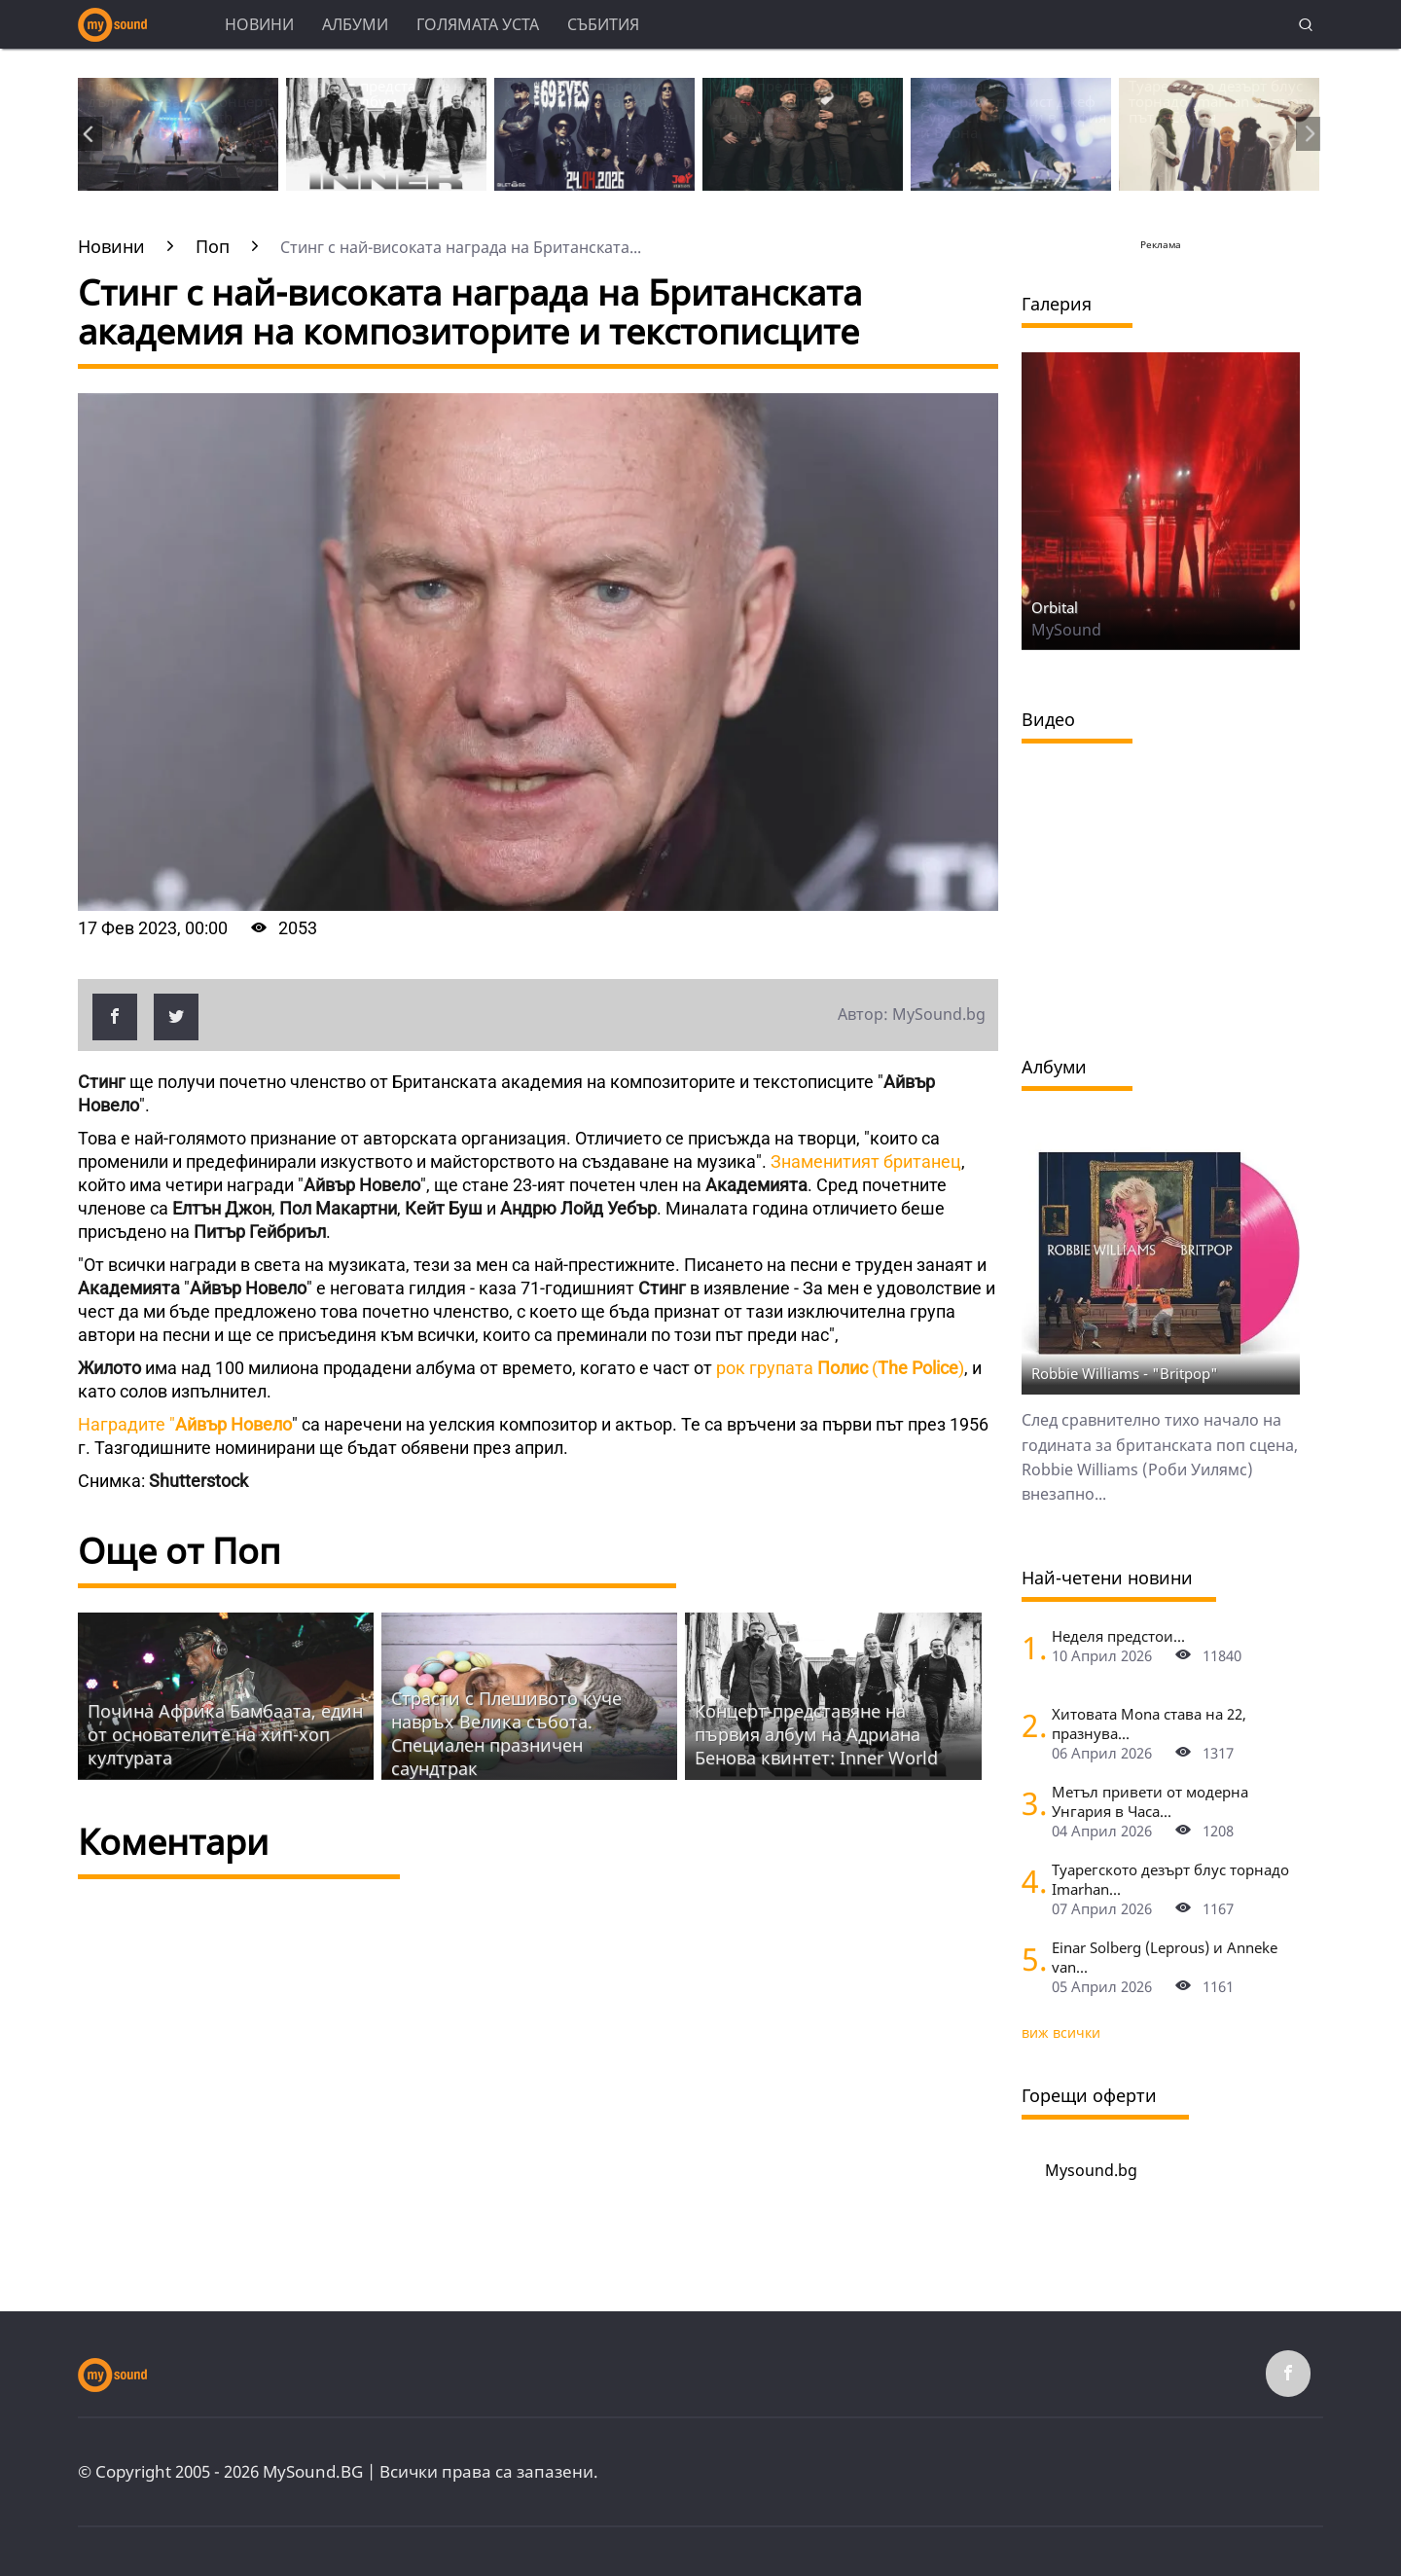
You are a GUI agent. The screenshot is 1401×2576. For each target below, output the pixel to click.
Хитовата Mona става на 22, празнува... (1149, 1723)
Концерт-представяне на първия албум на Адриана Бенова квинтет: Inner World (816, 1734)
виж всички (1061, 2032)
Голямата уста (477, 24)
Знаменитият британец (866, 1161)
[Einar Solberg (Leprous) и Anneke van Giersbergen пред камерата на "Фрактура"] (1029, 1958)
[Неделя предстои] (1029, 1647)
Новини (259, 24)
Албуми (355, 24)
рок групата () (838, 1368)
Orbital (1054, 607)
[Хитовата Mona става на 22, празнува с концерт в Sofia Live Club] (1029, 1725)
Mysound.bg (1091, 2170)
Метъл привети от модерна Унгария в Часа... (1150, 1801)
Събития (603, 24)
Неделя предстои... (1118, 1636)
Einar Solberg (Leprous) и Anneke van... (1164, 1957)
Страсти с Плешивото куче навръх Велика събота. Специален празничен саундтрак (506, 1733)
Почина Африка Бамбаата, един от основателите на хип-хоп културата (225, 1734)
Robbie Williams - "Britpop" (1124, 1373)
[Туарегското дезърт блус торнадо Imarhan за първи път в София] (1029, 1881)
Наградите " (185, 1424)
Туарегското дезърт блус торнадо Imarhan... (1170, 1879)
